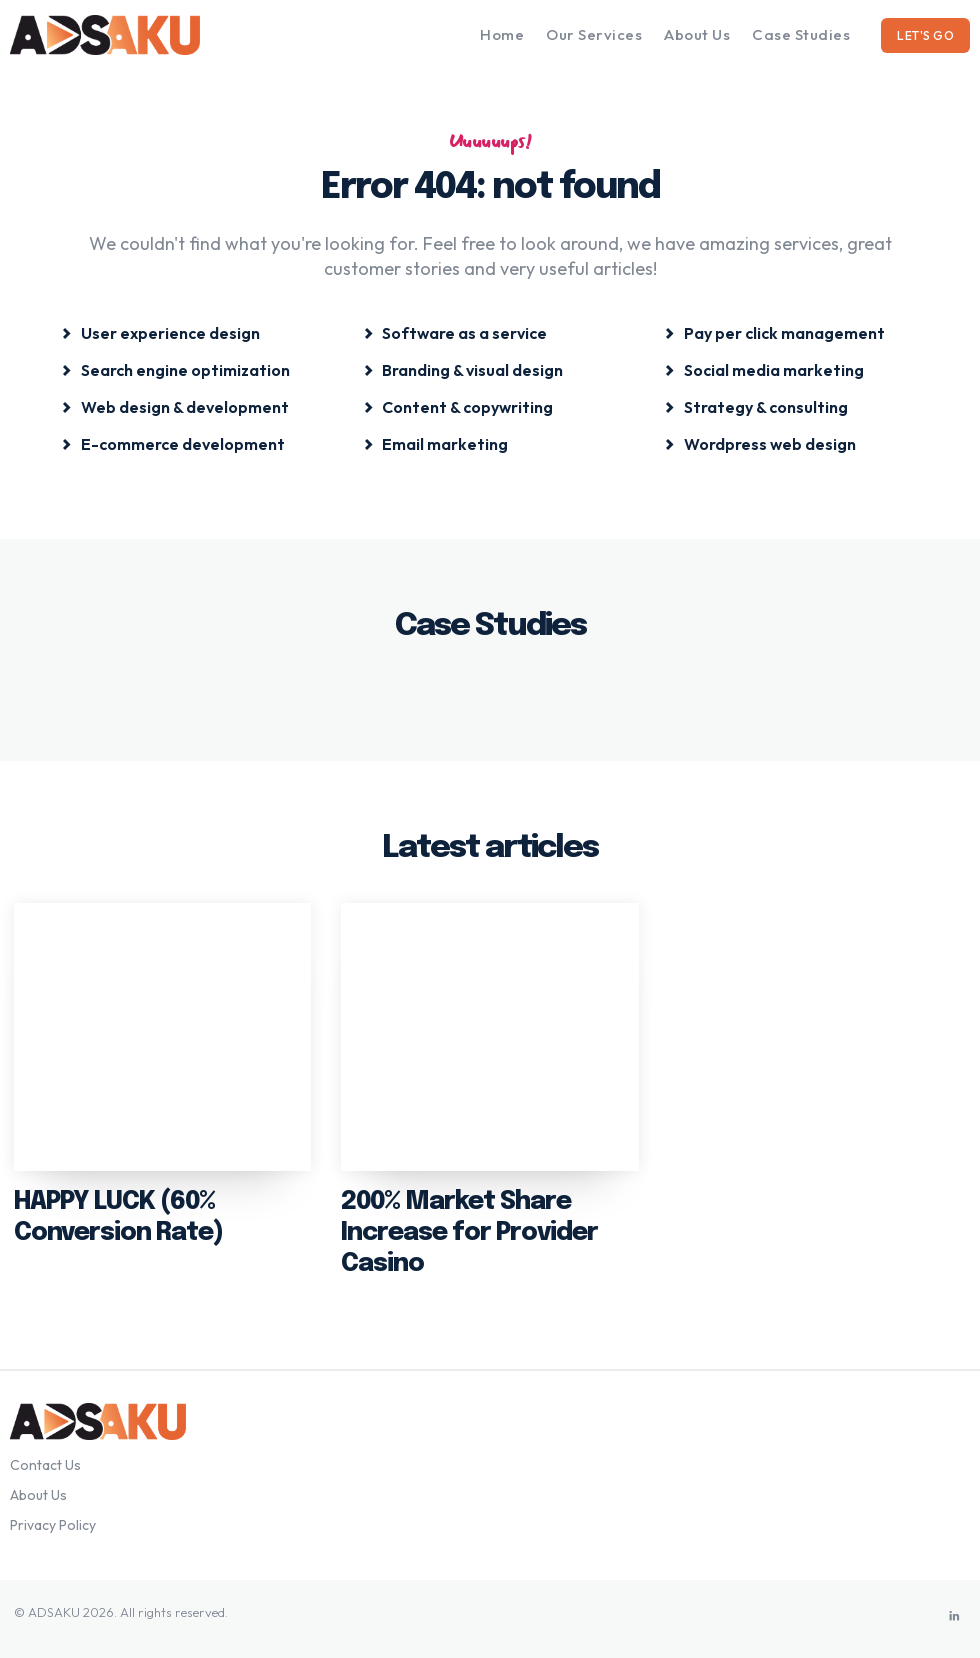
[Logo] (130, 35)
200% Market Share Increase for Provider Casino (464, 1229)
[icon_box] (161, 331)
